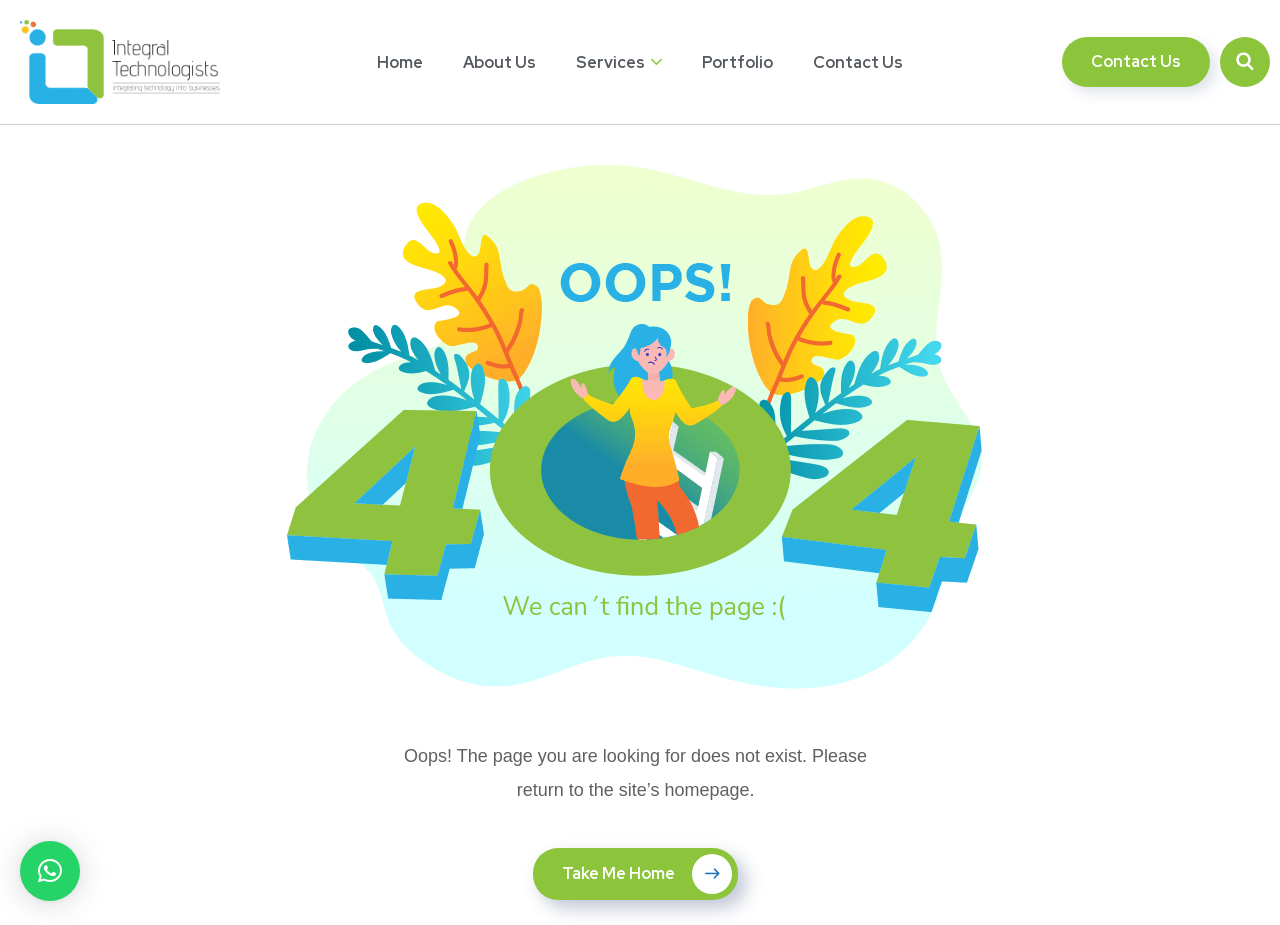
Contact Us (858, 62)
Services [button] (610, 62)
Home (400, 62)
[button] (50, 871)
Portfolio (737, 62)
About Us (499, 62)
